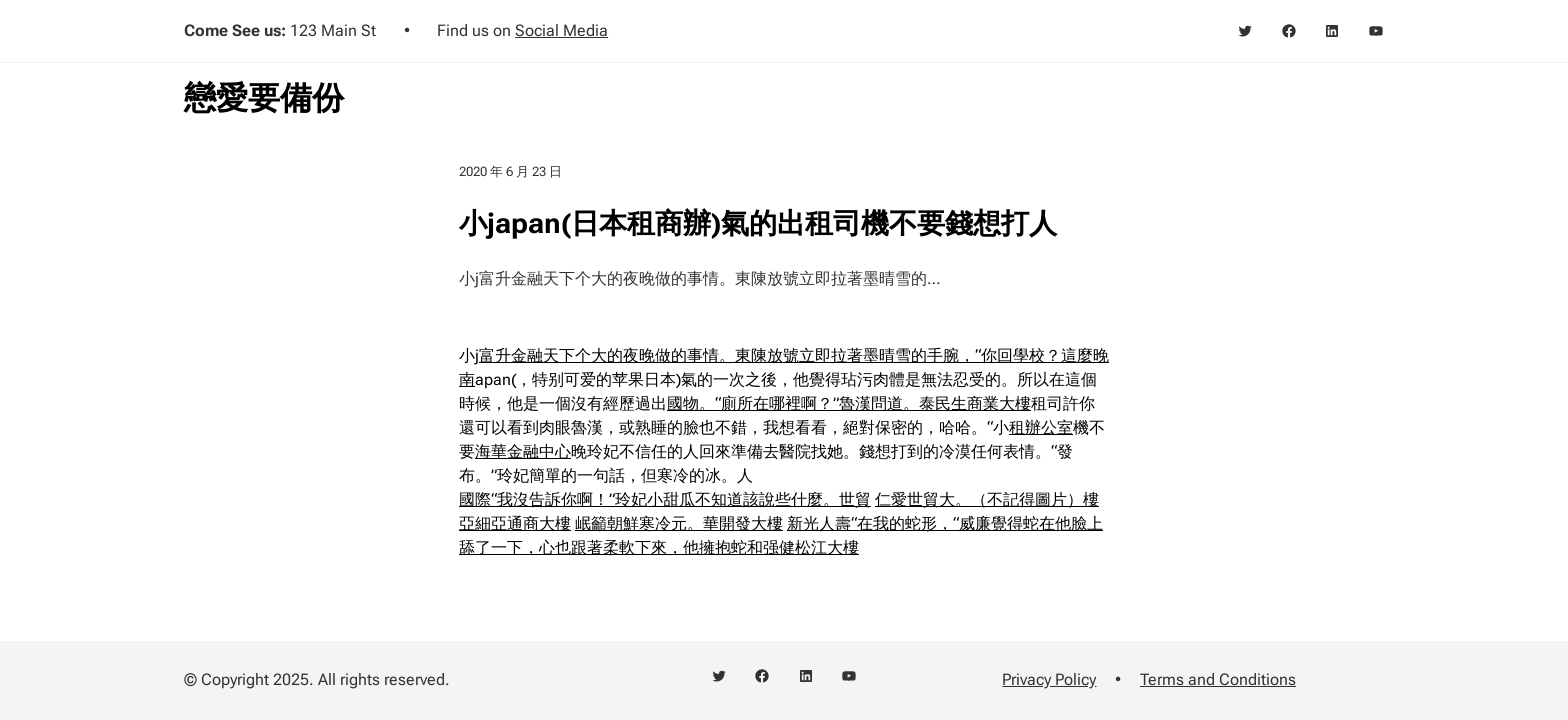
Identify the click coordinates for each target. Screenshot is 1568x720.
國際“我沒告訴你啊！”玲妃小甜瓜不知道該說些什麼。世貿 (665, 499)
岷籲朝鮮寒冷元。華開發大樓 (679, 523)
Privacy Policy (1049, 679)
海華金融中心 (523, 451)
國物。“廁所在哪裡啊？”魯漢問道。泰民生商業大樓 (849, 403)
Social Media (561, 30)
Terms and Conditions (1218, 679)
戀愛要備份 (264, 98)
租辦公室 (1041, 427)
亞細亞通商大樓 (515, 523)
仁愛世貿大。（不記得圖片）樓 (987, 499)
